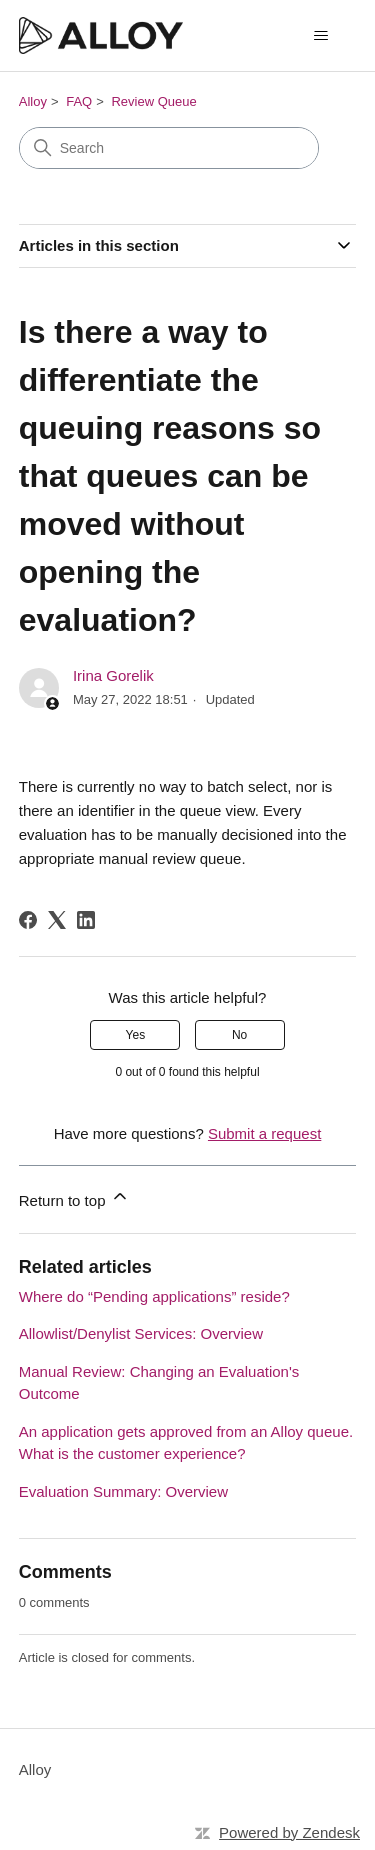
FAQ (79, 101)
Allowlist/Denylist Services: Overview (141, 1333)
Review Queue (153, 101)
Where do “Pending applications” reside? (154, 1296)
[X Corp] (57, 920)
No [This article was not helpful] (239, 1035)
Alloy (33, 101)
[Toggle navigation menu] (320, 36)
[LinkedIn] (86, 920)
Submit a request (264, 1133)
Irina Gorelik (113, 675)
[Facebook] (28, 920)
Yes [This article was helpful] (136, 1035)
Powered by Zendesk (289, 1832)
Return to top (74, 1197)
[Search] (169, 148)
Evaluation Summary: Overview (123, 1491)
